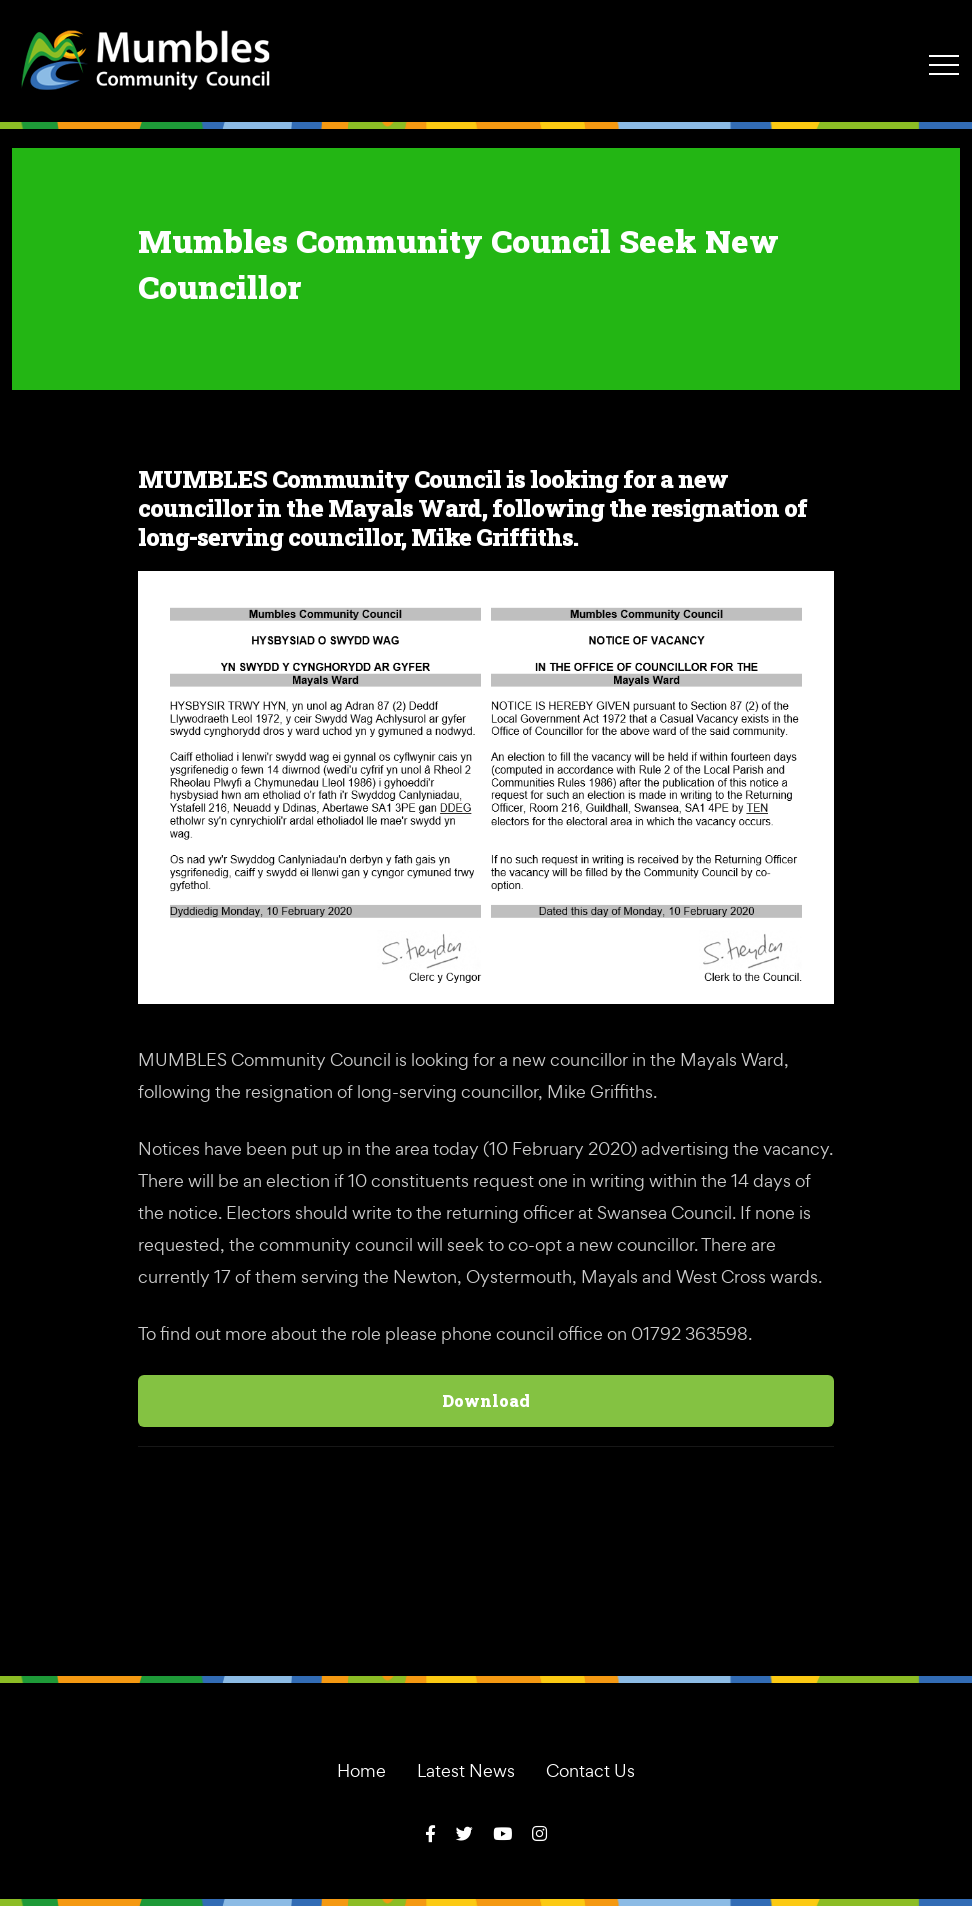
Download (486, 1400)
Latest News (466, 1770)
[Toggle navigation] (944, 64)
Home (361, 1770)
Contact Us (590, 1770)
